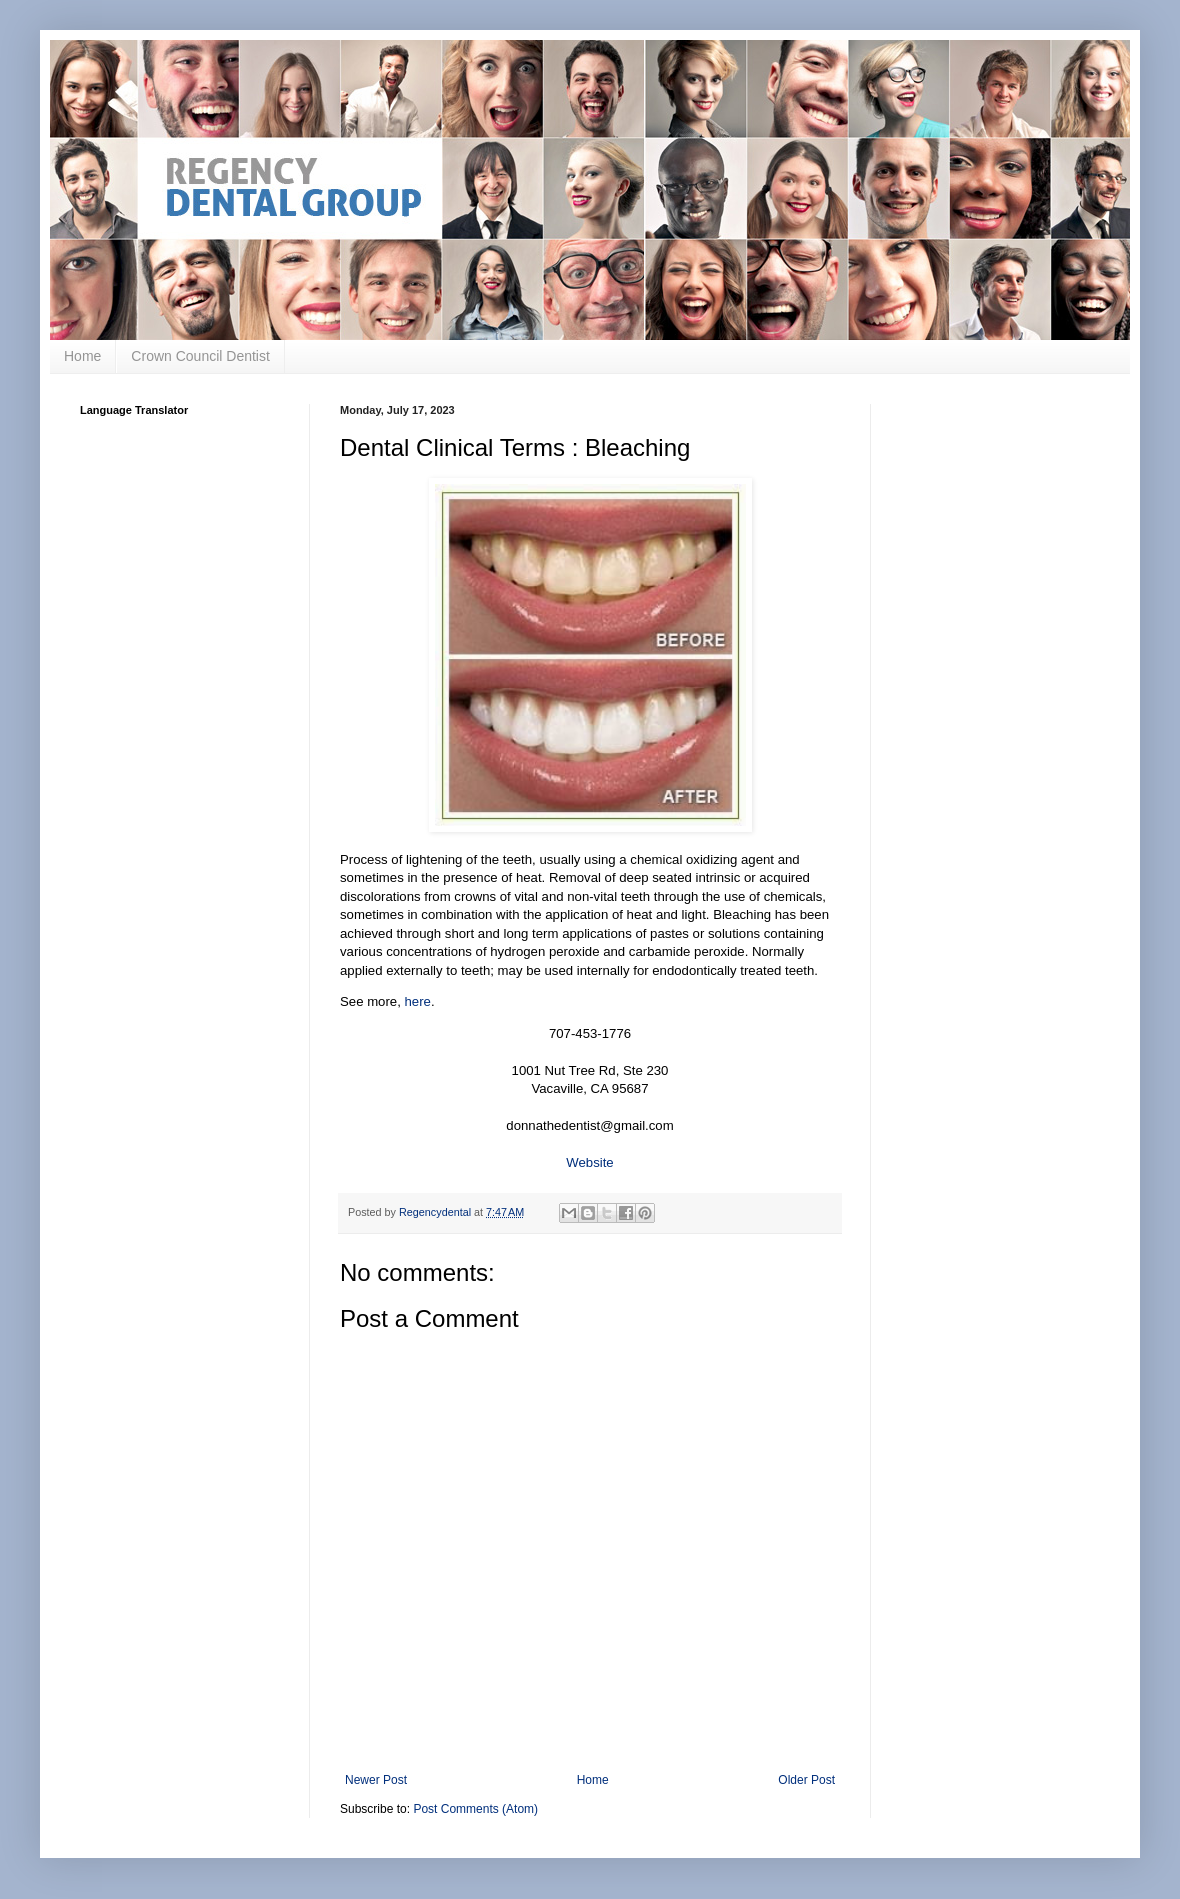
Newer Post (376, 1780)
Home (82, 356)
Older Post (806, 1780)
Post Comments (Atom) (475, 1809)
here (418, 1001)
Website (589, 1162)
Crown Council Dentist (200, 356)
